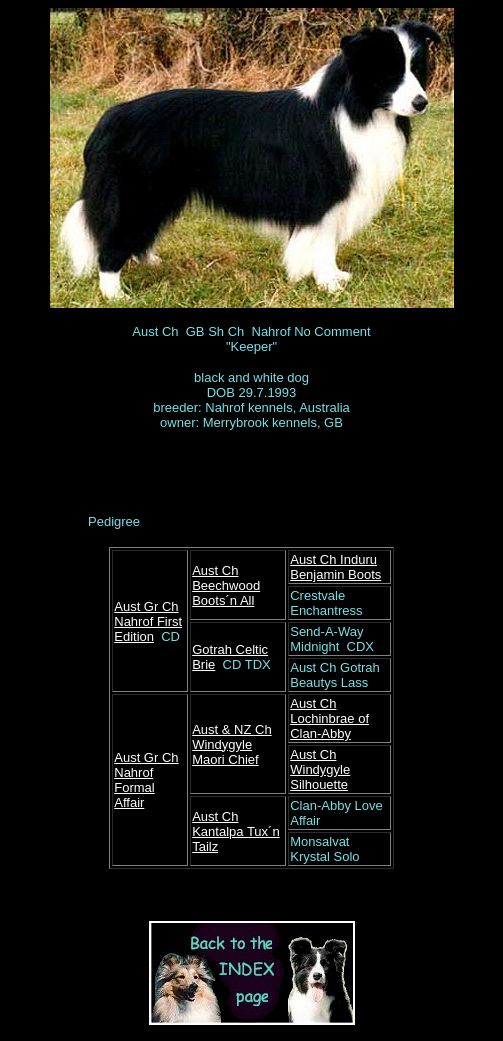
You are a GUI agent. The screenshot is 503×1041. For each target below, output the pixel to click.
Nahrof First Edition (148, 629)
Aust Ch (215, 816)
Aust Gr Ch (146, 606)
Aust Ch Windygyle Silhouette (320, 769)
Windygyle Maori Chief (225, 752)
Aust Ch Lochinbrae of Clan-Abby (329, 718)
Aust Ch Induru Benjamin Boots (335, 567)
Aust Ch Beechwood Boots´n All (226, 585)
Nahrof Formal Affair (134, 787)
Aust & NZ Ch (231, 729)
